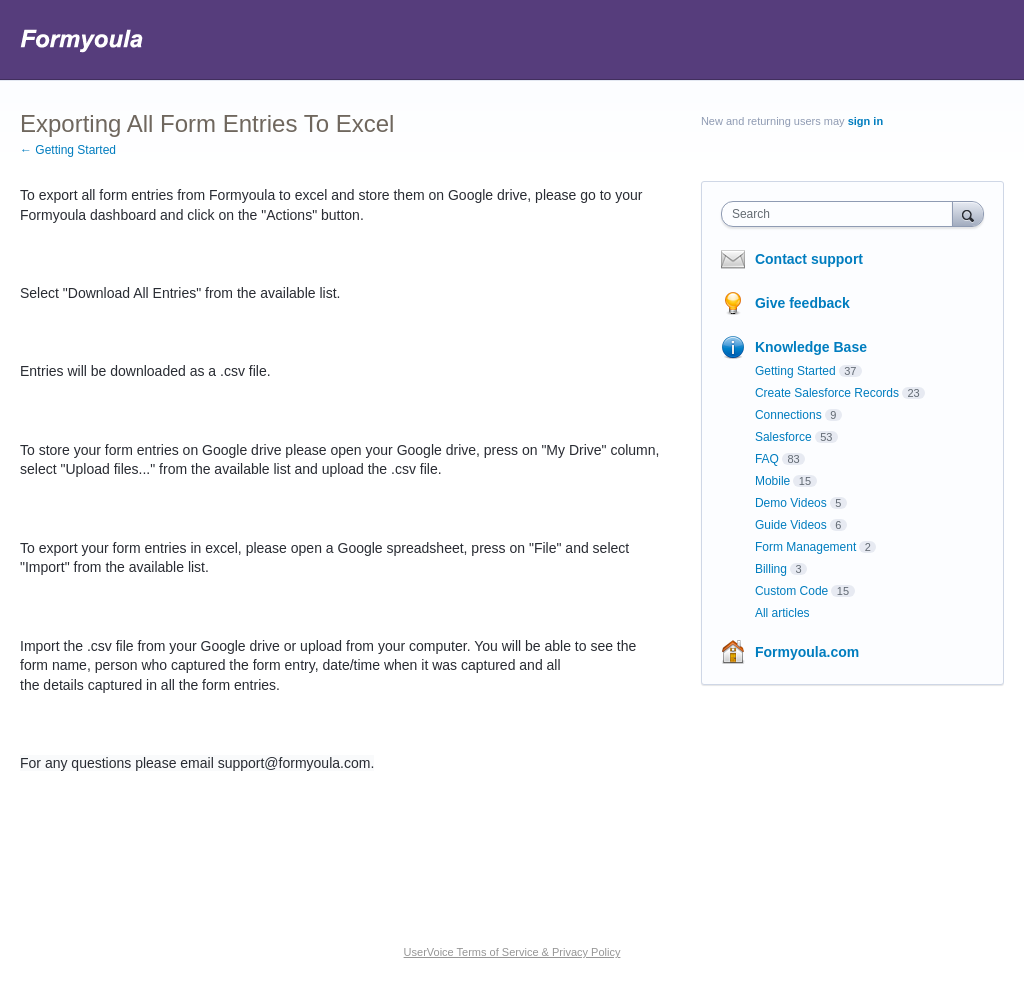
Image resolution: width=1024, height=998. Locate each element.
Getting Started (795, 371)
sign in (865, 121)
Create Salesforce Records (827, 393)
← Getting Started (68, 150)
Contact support (809, 259)
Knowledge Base (811, 347)
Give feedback (802, 303)
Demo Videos (791, 503)
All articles (782, 613)
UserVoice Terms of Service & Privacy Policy (512, 952)
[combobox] (841, 214)
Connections (788, 415)
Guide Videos (791, 525)
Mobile (772, 481)
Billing (771, 569)
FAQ (767, 459)
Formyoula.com (807, 652)
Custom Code (791, 591)
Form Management (805, 547)
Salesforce (783, 437)
